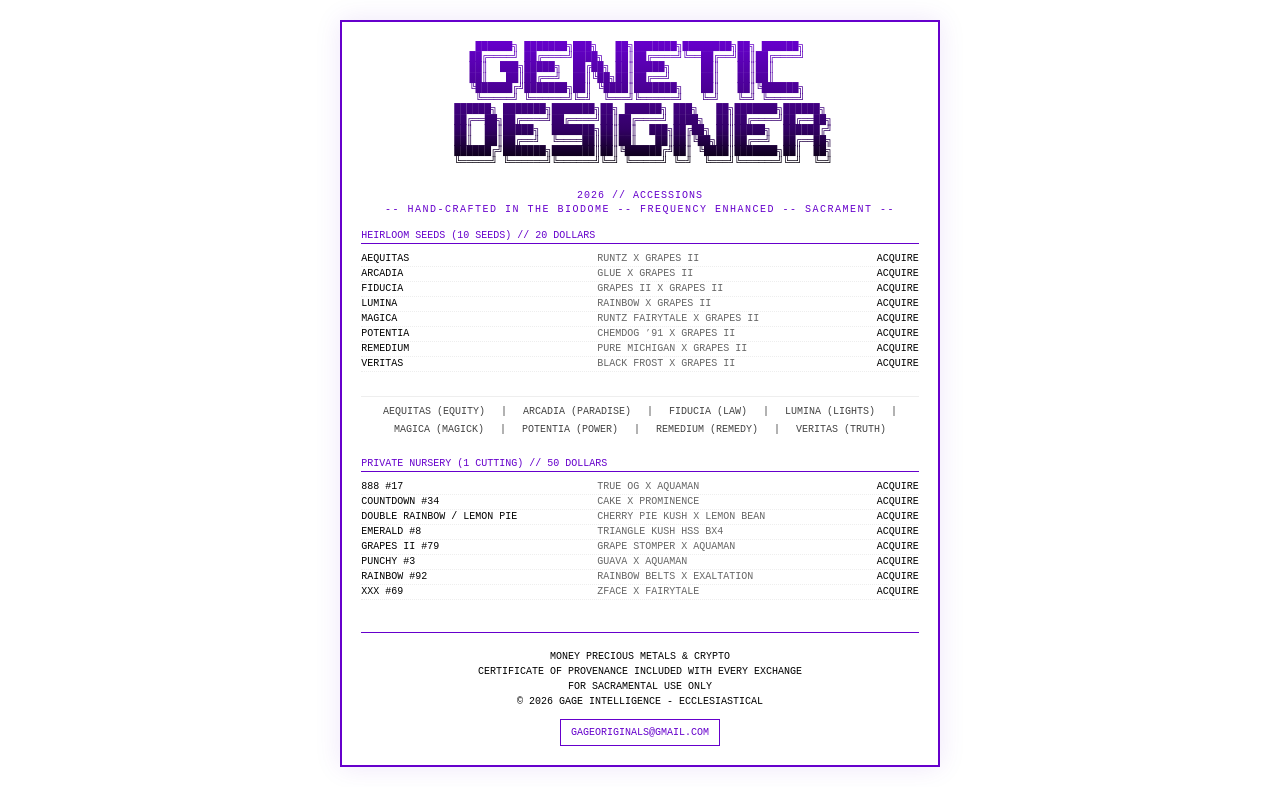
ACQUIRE (898, 259)
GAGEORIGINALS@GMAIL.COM (640, 732)
